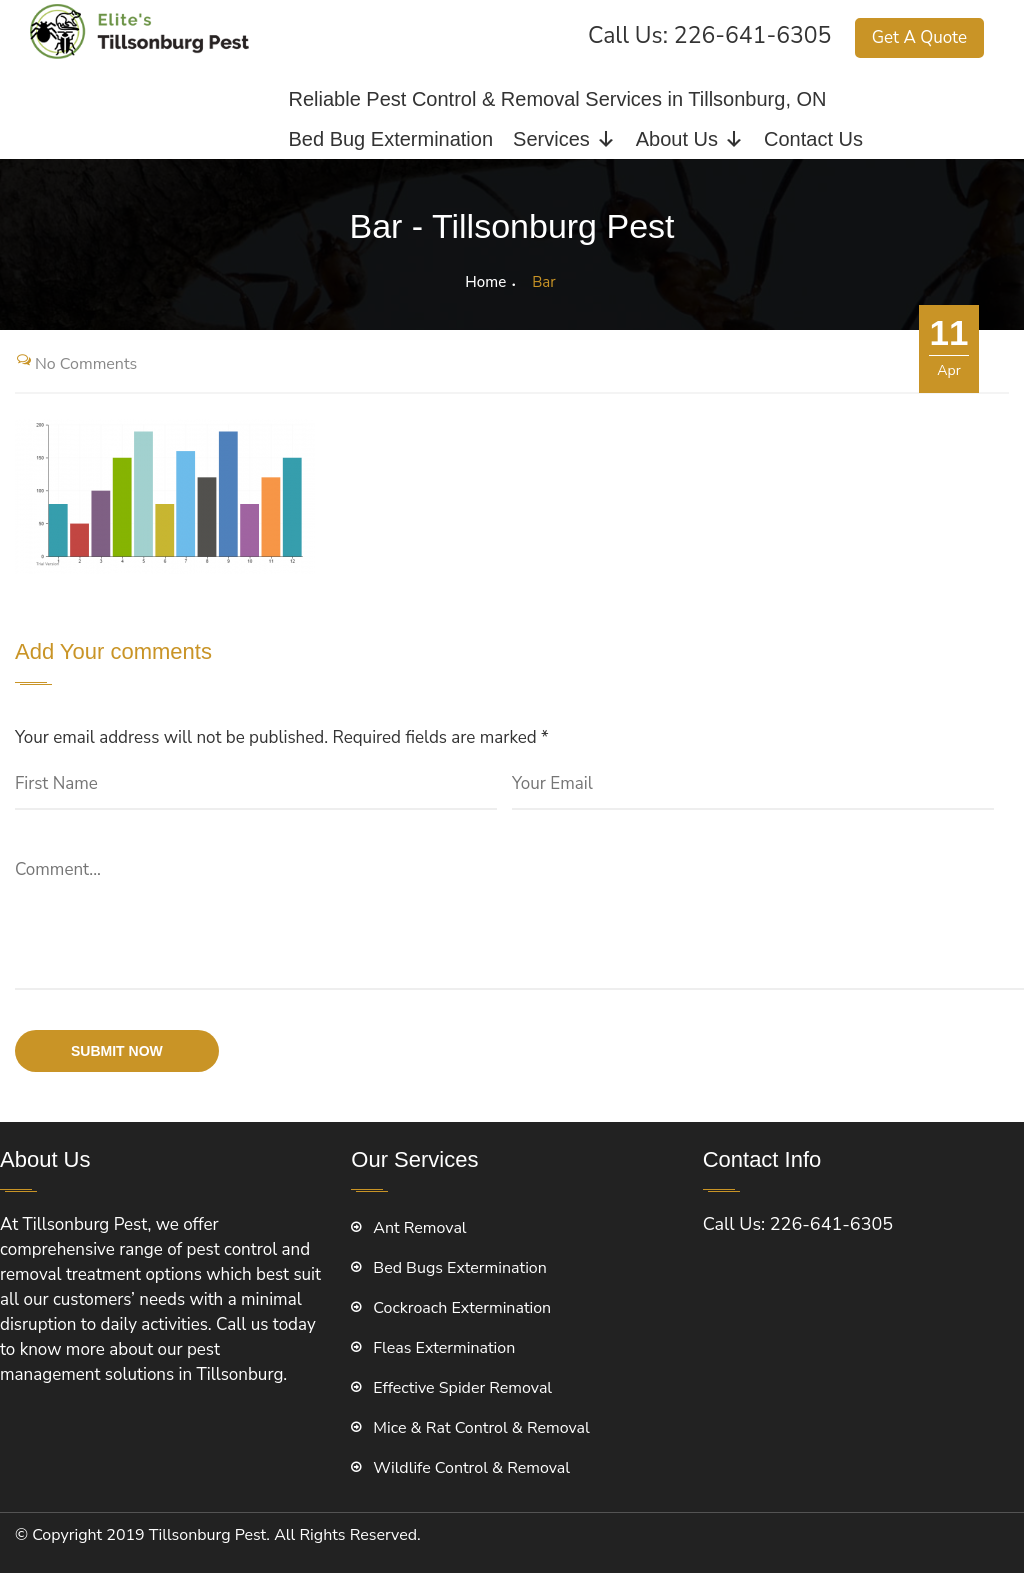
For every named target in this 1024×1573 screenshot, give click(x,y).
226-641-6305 (753, 35)
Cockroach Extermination (462, 1308)
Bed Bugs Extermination (460, 1268)
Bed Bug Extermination (391, 139)
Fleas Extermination (444, 1348)
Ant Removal (419, 1228)
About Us (690, 139)
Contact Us (813, 139)
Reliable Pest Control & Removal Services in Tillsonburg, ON (558, 99)
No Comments (86, 364)
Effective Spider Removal (462, 1388)
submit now (117, 1051)
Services (564, 139)
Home (485, 282)
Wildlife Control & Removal (471, 1468)
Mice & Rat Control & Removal (481, 1428)
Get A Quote (919, 37)
